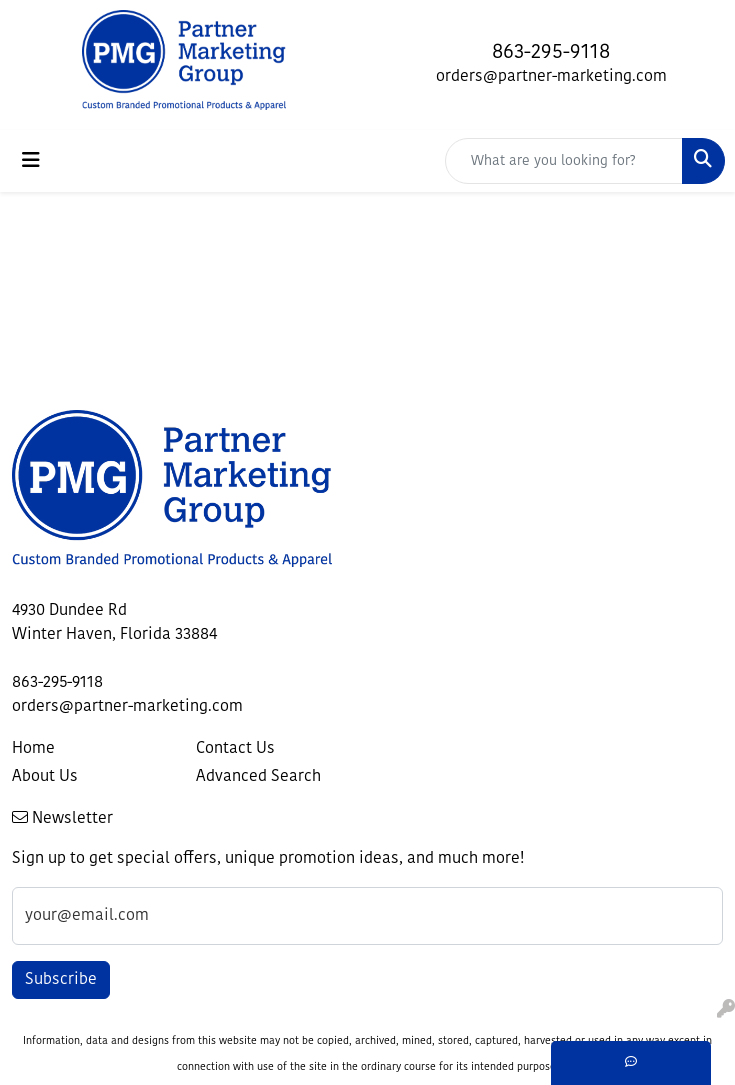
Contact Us (235, 749)
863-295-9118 (551, 53)
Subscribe (61, 980)
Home (33, 749)
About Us (45, 777)
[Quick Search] (564, 161)
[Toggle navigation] (31, 161)
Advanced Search (258, 777)
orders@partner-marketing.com (551, 77)
